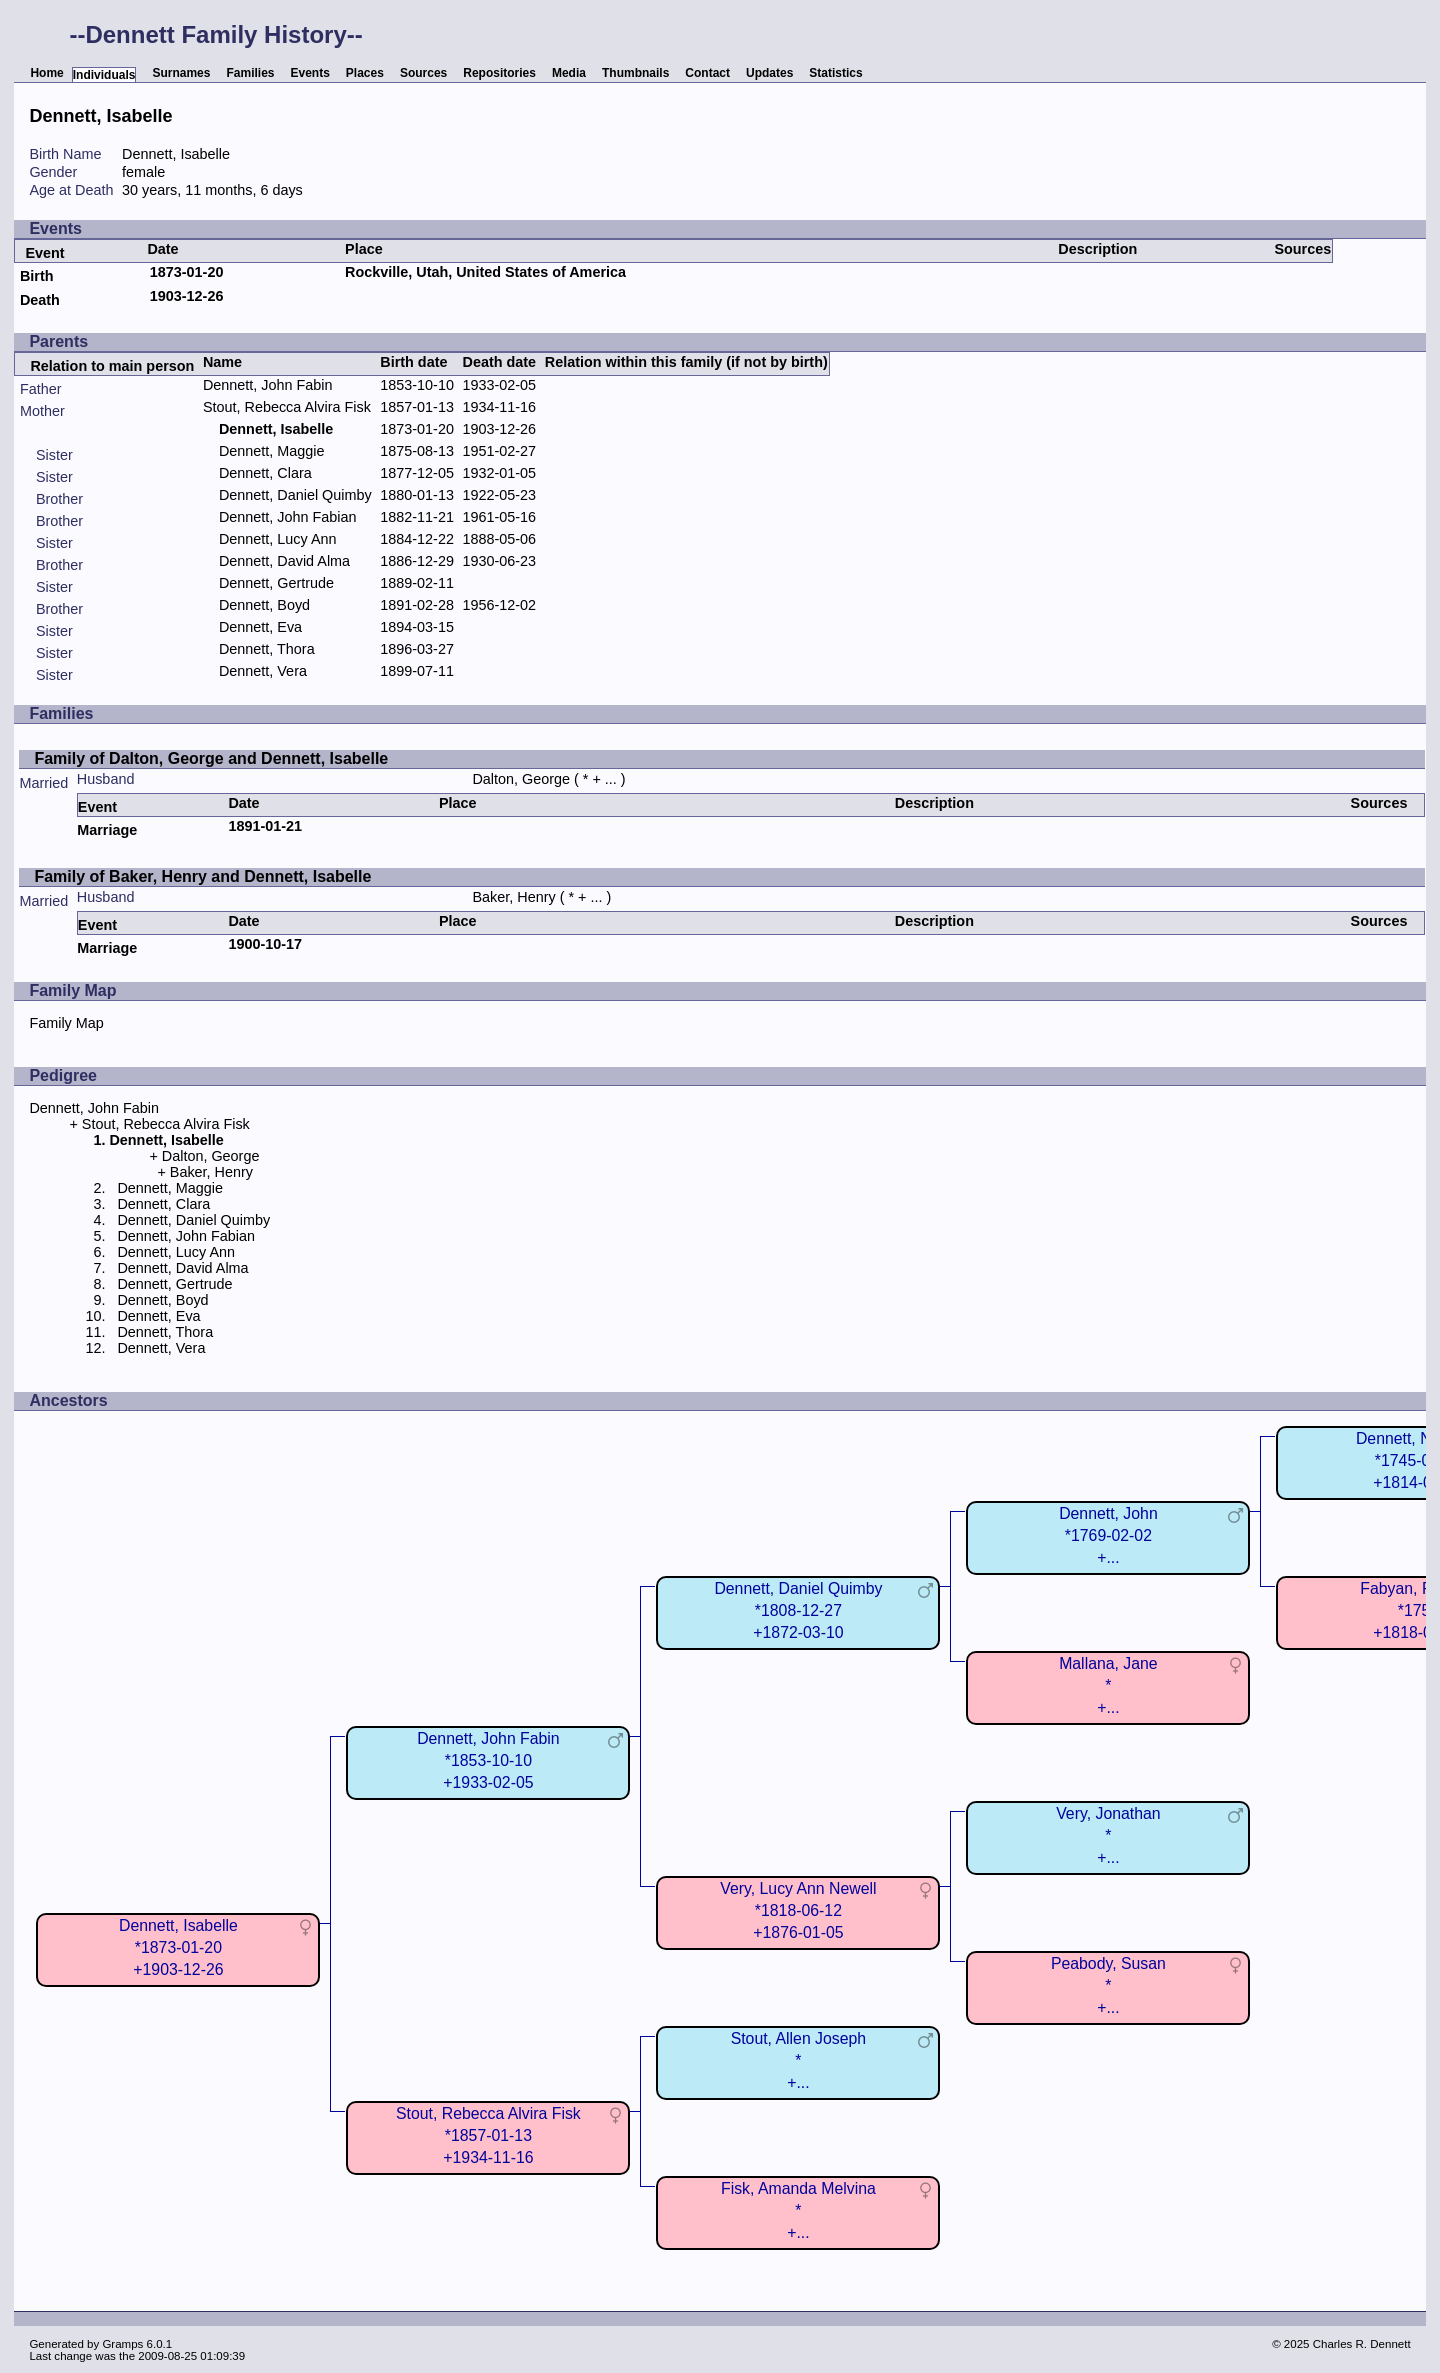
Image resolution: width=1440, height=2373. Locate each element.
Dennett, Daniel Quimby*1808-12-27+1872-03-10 (798, 1610)
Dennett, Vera (263, 671)
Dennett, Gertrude (276, 583)
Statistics (835, 73)
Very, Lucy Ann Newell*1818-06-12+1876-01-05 (798, 1910)
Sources (423, 73)
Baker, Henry (513, 897)
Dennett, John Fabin (268, 385)
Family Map (66, 1023)
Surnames (181, 73)
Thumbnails (635, 73)
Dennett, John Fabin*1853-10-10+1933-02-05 (488, 1760)
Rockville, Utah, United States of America (485, 272)
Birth (37, 276)
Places (365, 73)
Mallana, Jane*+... (1108, 1685)
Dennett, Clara (265, 473)
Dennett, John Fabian (288, 517)
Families (250, 73)
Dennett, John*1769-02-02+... (1108, 1535)
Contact (707, 73)
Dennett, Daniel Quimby (295, 495)
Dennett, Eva (260, 627)
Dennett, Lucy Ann (278, 539)
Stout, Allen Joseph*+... (799, 2060)
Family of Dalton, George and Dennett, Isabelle (211, 758)
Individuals (104, 75)
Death (40, 300)
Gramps (122, 2344)
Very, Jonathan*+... (1108, 1835)
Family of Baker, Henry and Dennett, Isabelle (202, 876)
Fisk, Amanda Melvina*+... (798, 2210)
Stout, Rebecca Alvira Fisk (287, 407)
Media (569, 73)
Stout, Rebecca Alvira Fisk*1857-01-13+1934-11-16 (488, 2135)
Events (310, 73)
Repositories (499, 73)
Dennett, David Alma (284, 561)
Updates (769, 73)
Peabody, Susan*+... (1108, 1985)
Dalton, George (521, 779)
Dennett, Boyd (264, 605)
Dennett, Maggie (272, 451)
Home (46, 73)
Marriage (107, 830)
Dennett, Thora (267, 649)
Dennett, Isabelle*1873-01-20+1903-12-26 (178, 1947)
